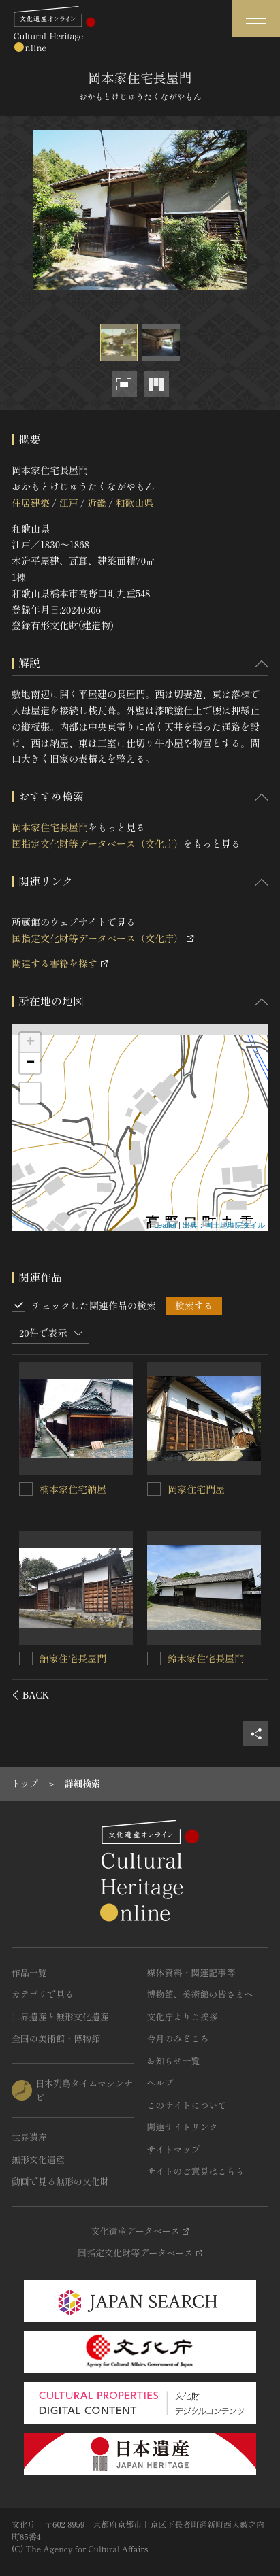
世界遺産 (29, 2136)
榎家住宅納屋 (68, 1658)
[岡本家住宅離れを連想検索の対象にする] (154, 1658)
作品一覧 (29, 1972)
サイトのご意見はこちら (196, 2170)
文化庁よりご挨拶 (182, 2016)
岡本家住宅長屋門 (50, 827)
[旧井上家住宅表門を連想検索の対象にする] (154, 1489)
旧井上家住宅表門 (206, 1489)
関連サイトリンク (182, 2126)
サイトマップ (173, 2149)
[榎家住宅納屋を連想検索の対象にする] (26, 1658)
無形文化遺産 (38, 2159)
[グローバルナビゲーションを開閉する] (256, 18)
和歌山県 (134, 502)
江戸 (68, 502)
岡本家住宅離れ (201, 1658)
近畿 (96, 502)
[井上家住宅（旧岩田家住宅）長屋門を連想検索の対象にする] (26, 1488)
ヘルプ (160, 2082)
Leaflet (165, 1225)
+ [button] (30, 1043)
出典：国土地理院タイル (224, 1225)
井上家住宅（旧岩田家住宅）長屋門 (83, 1495)
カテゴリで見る (43, 1994)
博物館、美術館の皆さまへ (200, 1994)
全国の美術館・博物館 (56, 2038)
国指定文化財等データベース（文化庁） (97, 843)
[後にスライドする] (250, 1695)
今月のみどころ (178, 2038)
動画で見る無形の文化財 (60, 2181)
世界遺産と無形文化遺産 (60, 2016)
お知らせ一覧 (173, 2060)
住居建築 (31, 502)
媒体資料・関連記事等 (191, 1972)
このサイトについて (187, 2104)
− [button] (30, 1063)
